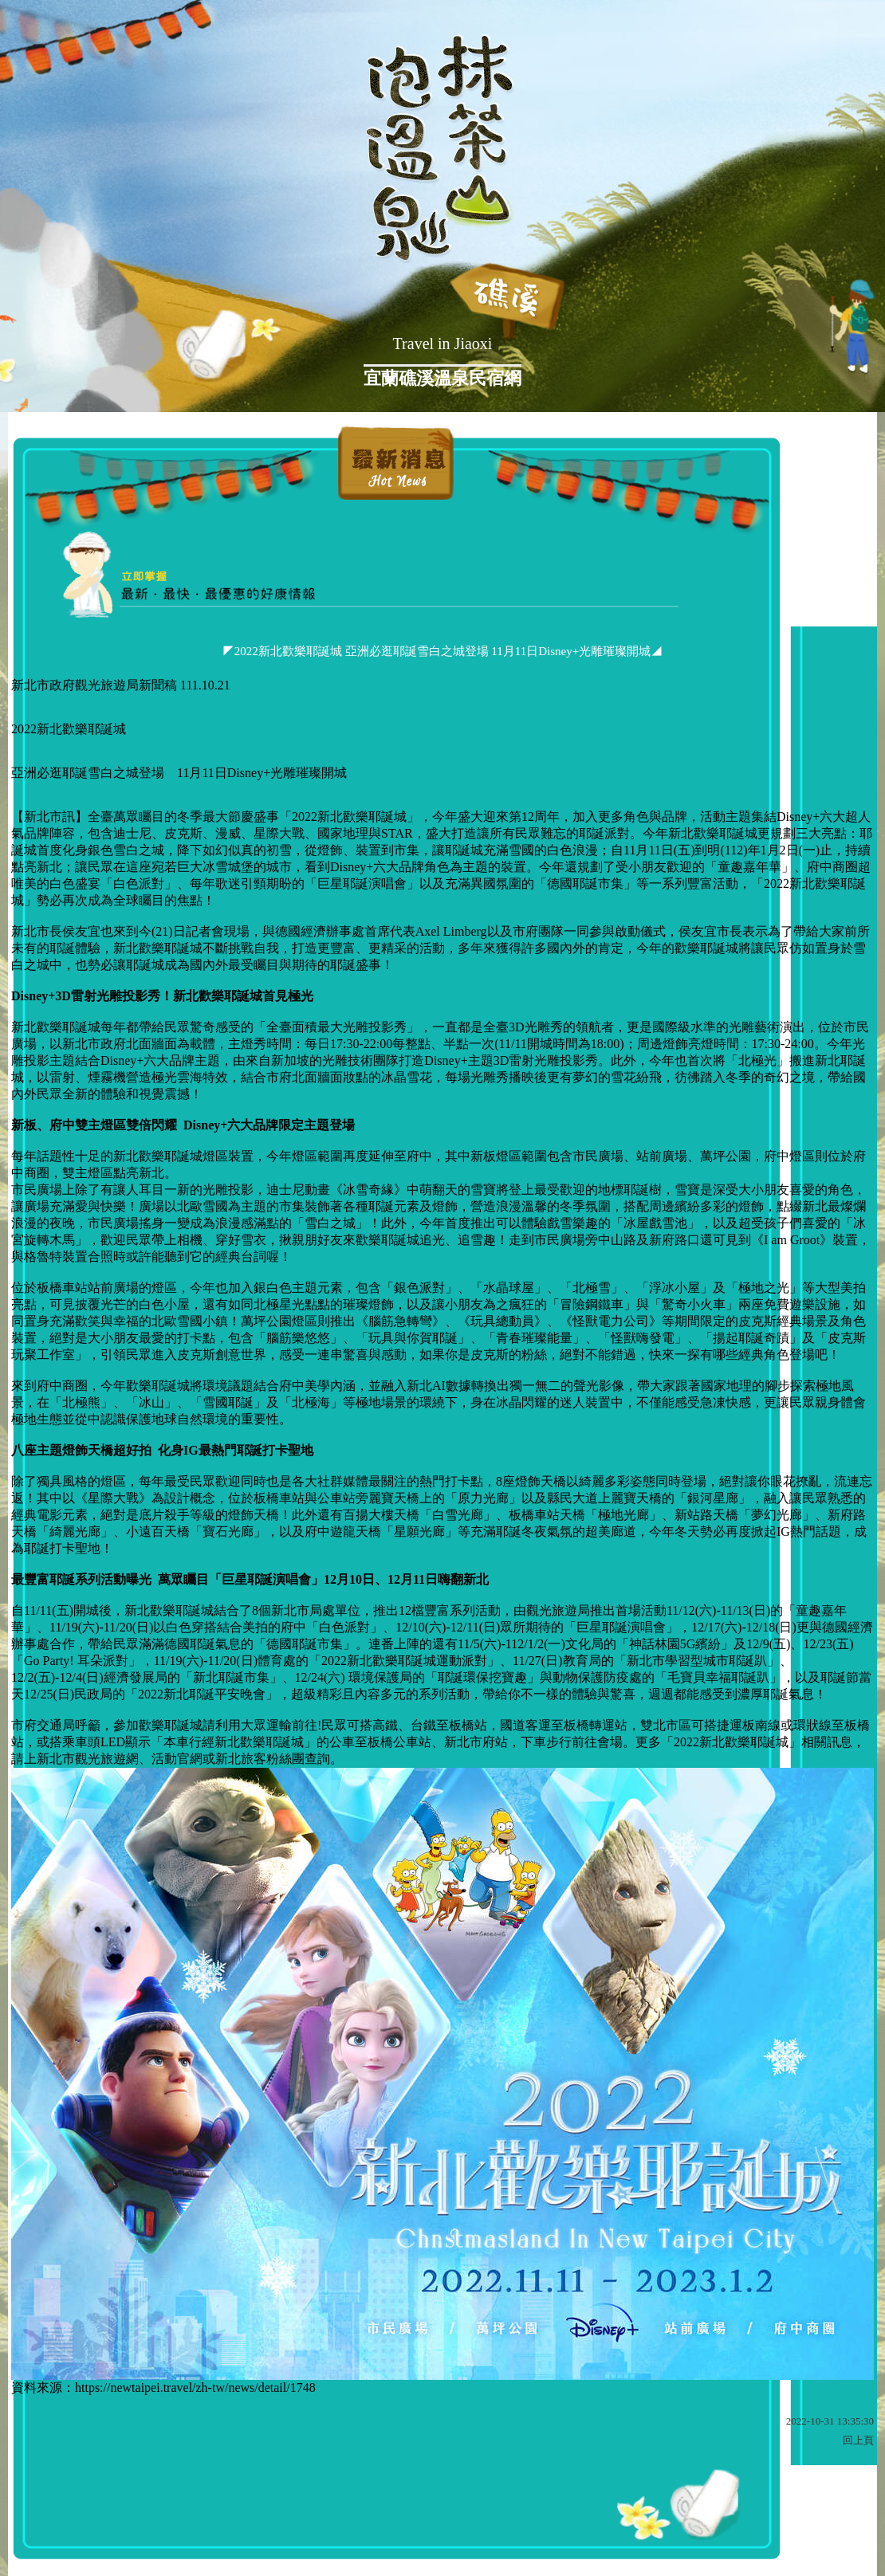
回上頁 (858, 2440)
